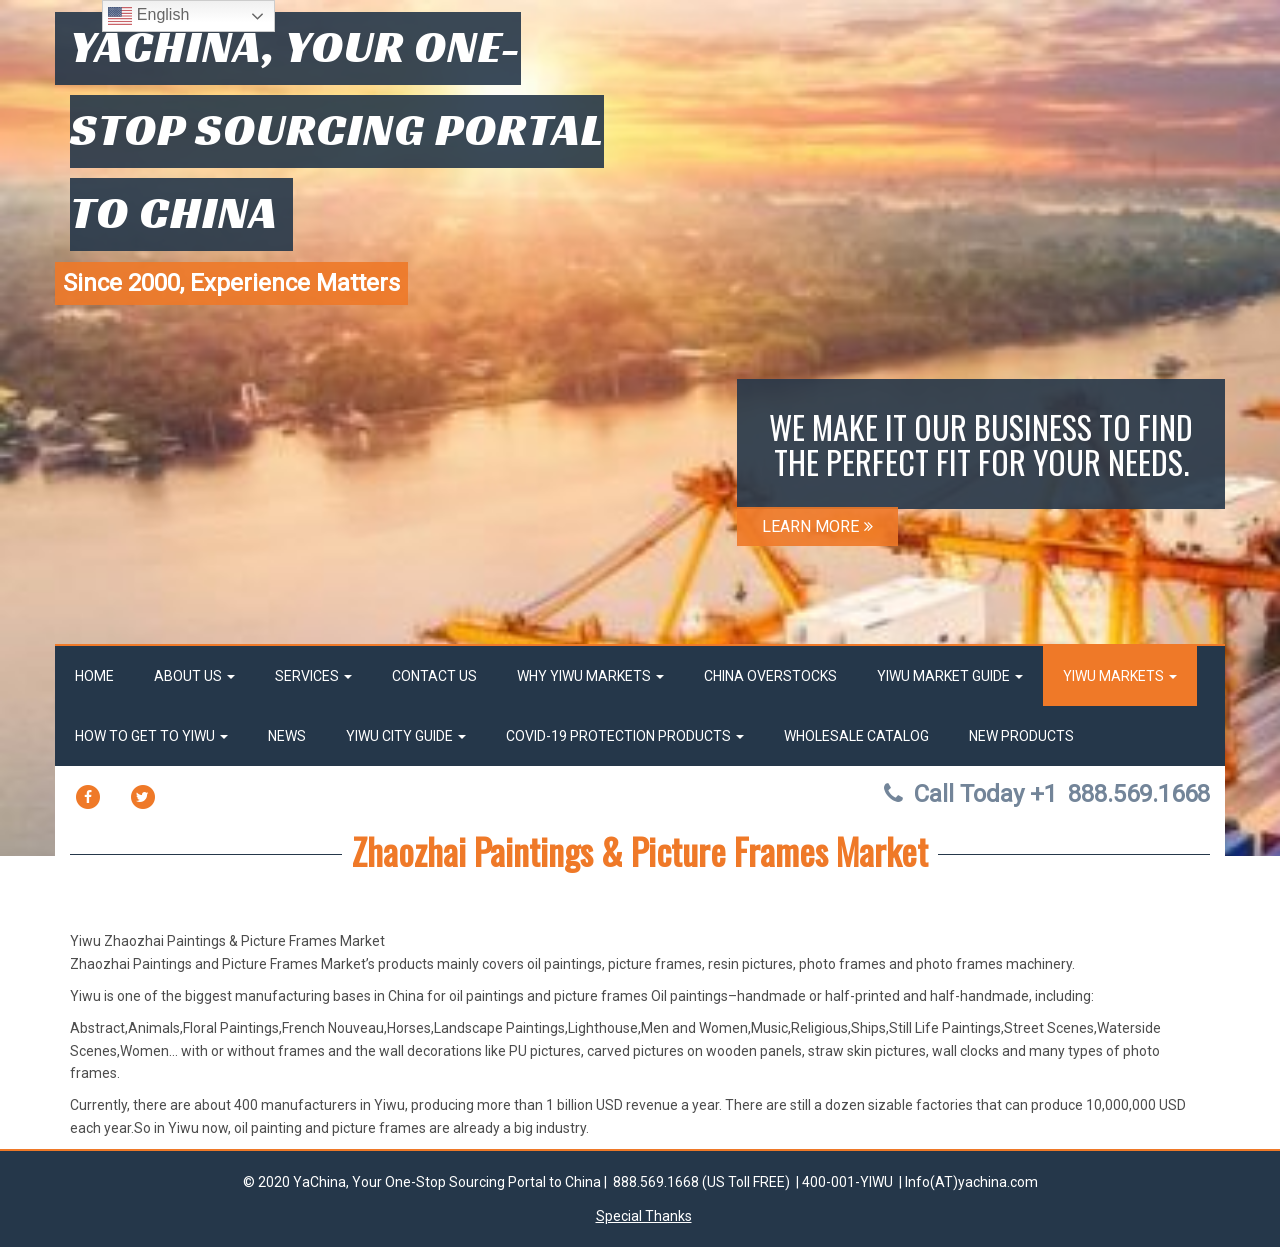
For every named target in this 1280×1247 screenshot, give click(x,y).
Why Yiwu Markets (590, 676)
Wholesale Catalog (856, 736)
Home (94, 676)
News (287, 736)
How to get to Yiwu (151, 736)
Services (313, 676)
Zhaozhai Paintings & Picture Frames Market (640, 850)
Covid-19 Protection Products (625, 736)
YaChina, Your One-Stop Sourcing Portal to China (337, 129)
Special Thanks (644, 1216)
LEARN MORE (817, 526)
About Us (194, 676)
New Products (1021, 736)
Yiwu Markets (1120, 676)
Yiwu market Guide (950, 676)
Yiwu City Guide (406, 736)
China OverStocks (770, 676)
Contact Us (434, 676)
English (148, 16)
